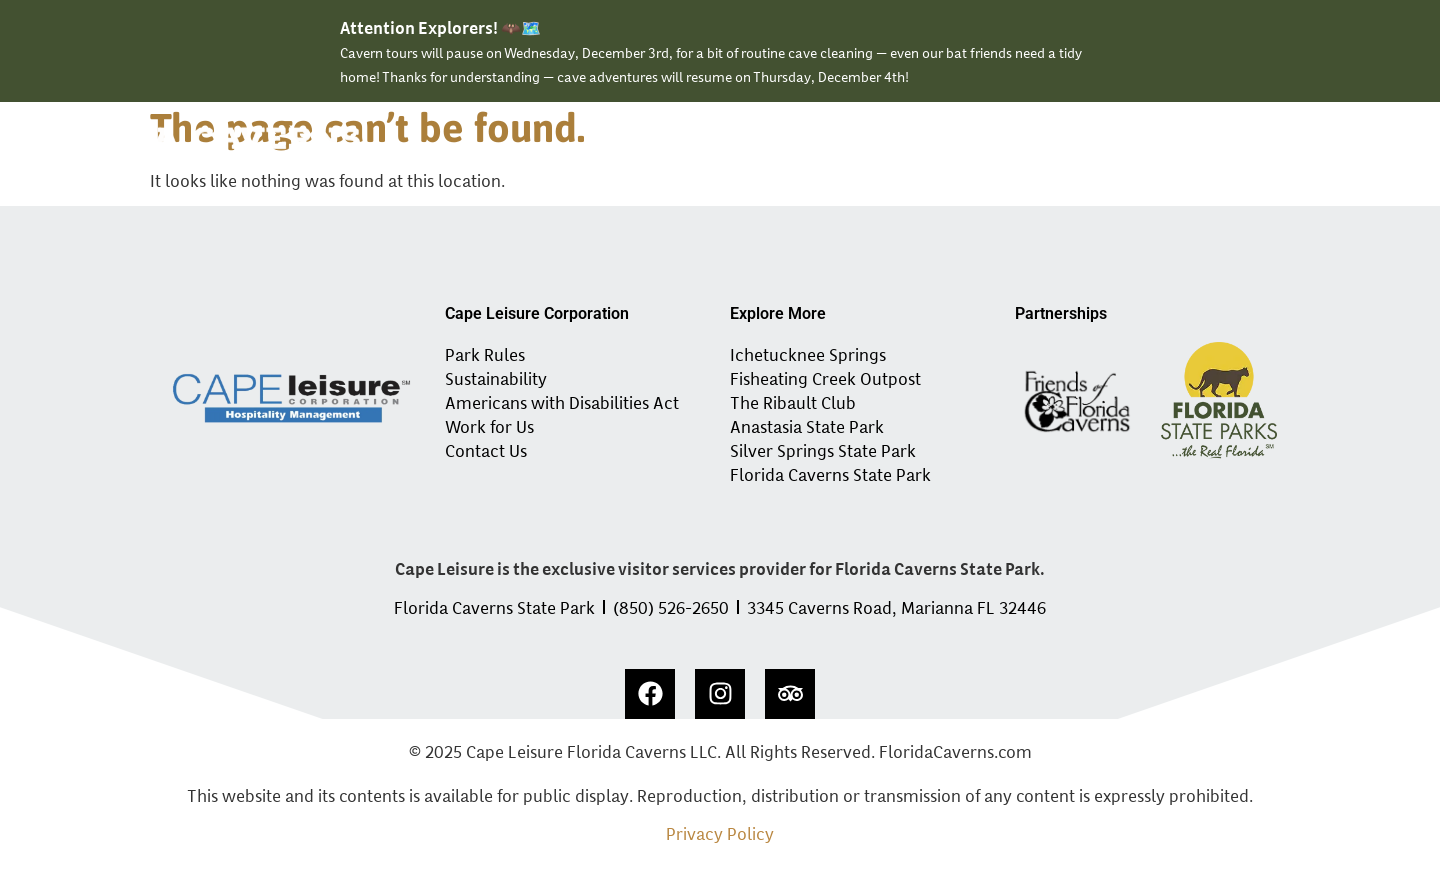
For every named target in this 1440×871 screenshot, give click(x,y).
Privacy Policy (720, 832)
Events (959, 144)
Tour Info (1061, 143)
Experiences (834, 144)
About (1148, 143)
